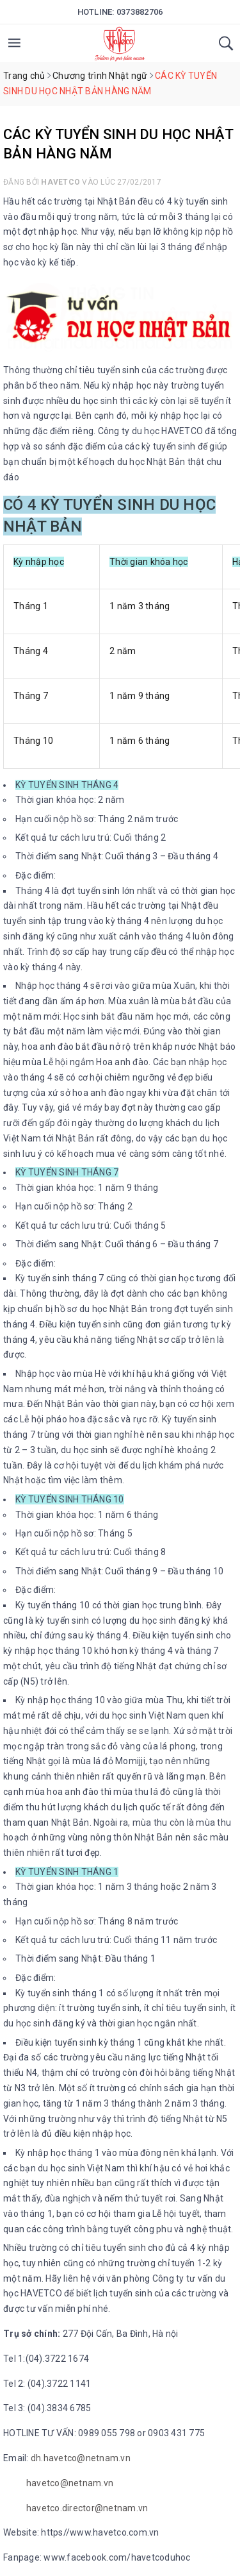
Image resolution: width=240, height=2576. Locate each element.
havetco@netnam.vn (69, 2483)
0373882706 (139, 12)
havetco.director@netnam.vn (87, 2508)
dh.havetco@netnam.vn (81, 2458)
